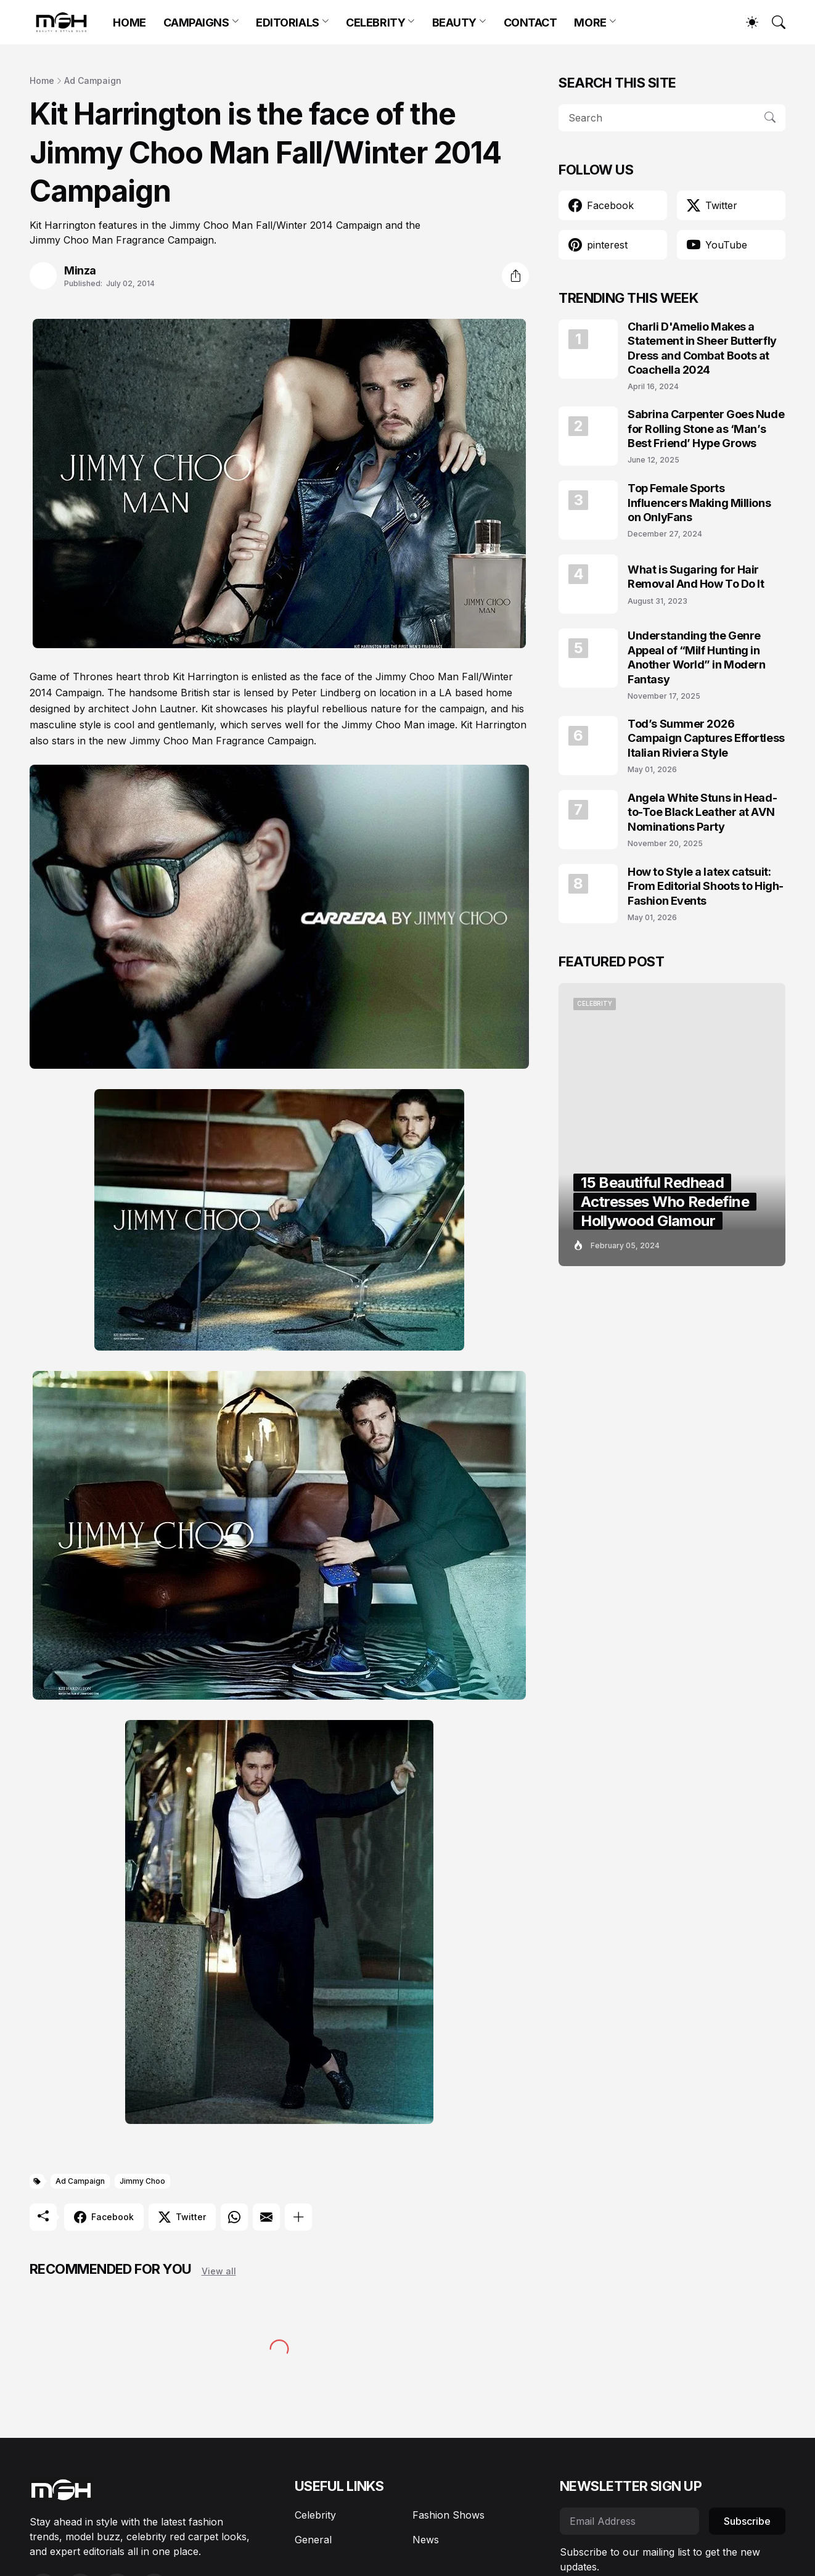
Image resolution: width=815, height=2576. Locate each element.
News (425, 2539)
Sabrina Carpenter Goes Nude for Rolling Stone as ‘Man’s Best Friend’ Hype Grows (706, 429)
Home (42, 80)
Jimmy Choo (142, 2181)
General (313, 2539)
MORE (590, 22)
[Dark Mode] (746, 22)
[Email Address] (629, 2521)
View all (219, 2271)
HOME (129, 22)
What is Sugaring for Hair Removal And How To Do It (696, 576)
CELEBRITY (375, 22)
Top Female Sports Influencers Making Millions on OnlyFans (699, 503)
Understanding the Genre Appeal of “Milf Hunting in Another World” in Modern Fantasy (696, 657)
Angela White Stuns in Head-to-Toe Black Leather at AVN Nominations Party (702, 812)
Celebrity (315, 2515)
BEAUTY (454, 22)
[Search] (773, 22)
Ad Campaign (92, 80)
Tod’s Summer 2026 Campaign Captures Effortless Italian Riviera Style (706, 738)
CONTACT (530, 22)
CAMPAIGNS (196, 22)
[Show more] (298, 2217)
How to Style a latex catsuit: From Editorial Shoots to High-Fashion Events (706, 886)
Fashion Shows (448, 2515)
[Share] (515, 275)
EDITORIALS (287, 22)
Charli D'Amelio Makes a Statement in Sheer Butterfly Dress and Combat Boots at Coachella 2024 (702, 348)
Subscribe (747, 2521)
